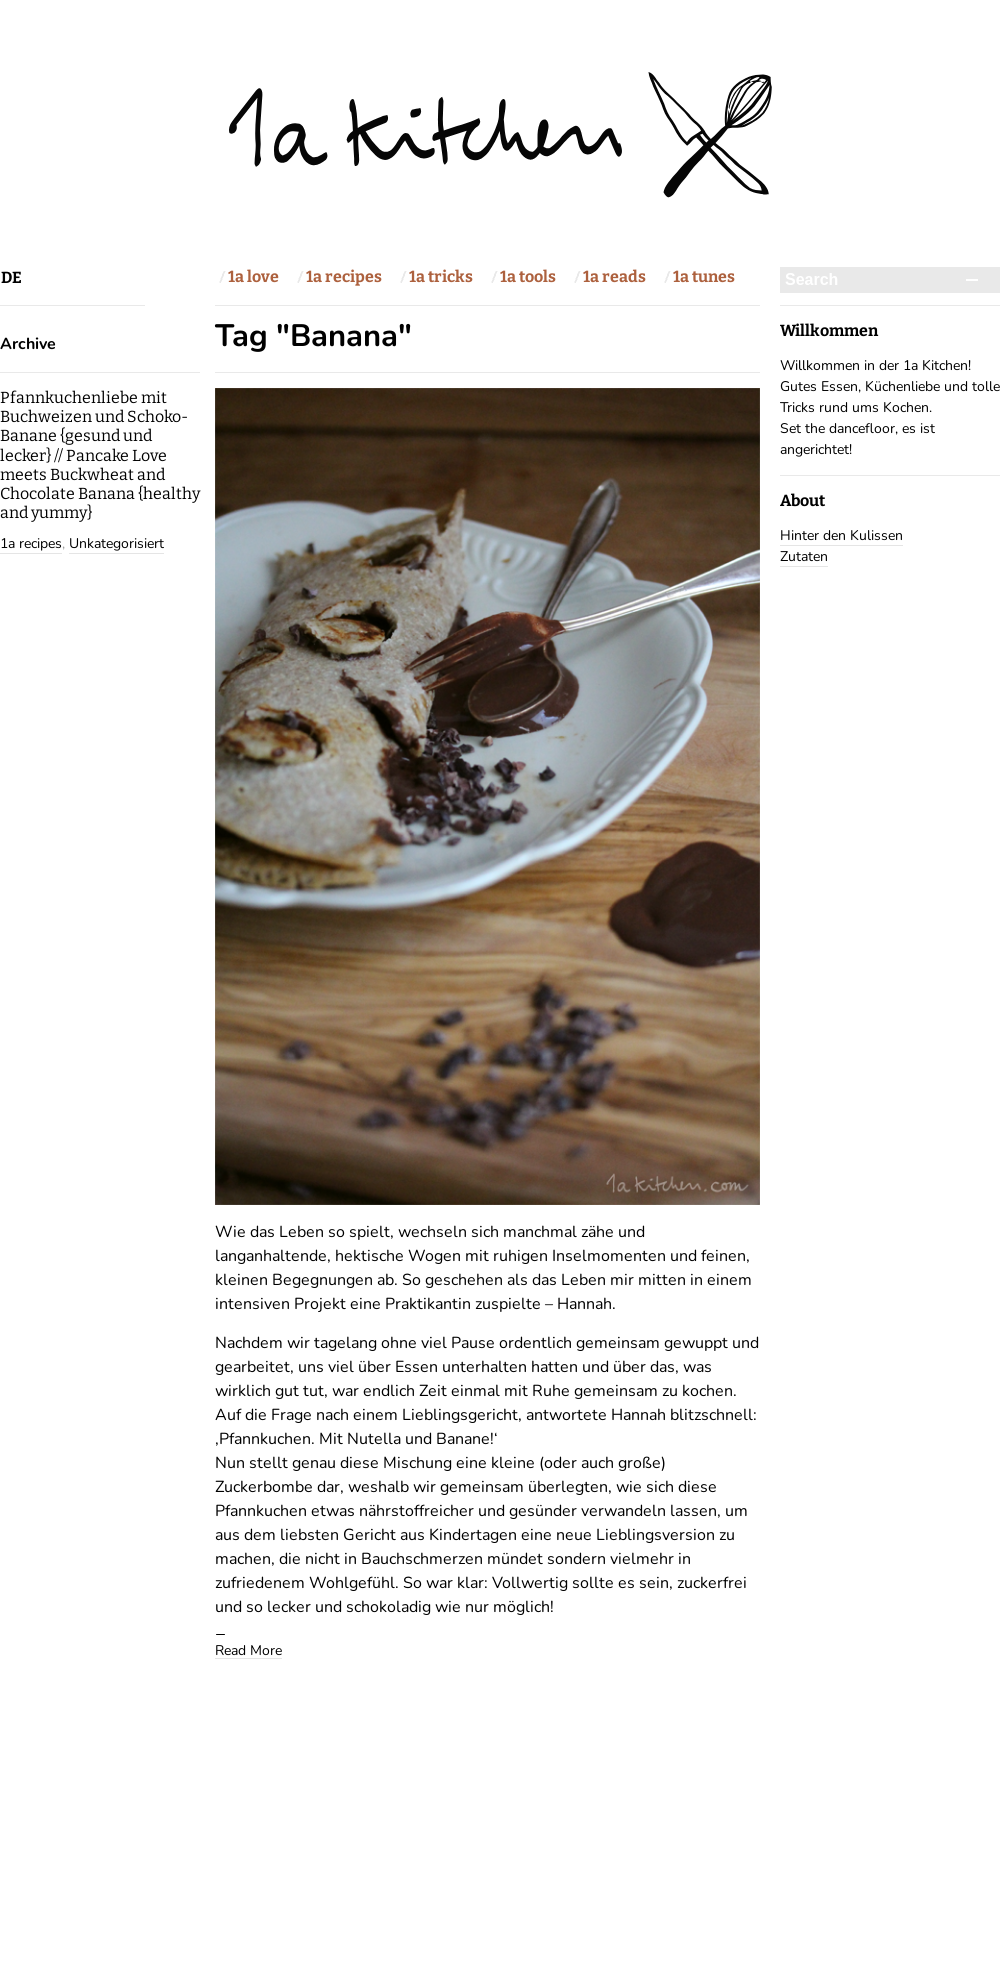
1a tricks (441, 276)
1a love (253, 276)
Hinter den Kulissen (841, 535)
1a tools (528, 276)
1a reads (614, 276)
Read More (248, 1650)
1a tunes (704, 276)
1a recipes (344, 276)
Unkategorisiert (116, 543)
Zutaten (804, 556)
